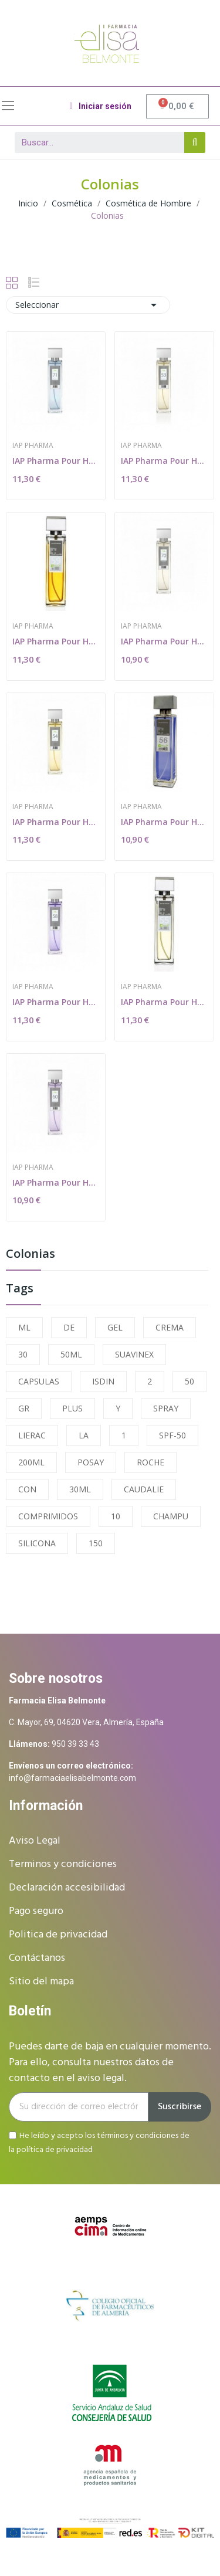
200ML (31, 1462)
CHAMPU (170, 1516)
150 (96, 1543)
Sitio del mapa (41, 1982)
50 (189, 1381)
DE (69, 1327)
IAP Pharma (32, 445)
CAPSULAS (38, 1381)
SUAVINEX (134, 1354)
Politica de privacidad (58, 1935)
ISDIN (103, 1381)
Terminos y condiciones (63, 1864)
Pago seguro (36, 1911)
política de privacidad (54, 2150)
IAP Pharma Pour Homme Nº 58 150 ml (55, 1001)
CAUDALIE (144, 1489)
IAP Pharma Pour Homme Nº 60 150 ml (55, 1182)
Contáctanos (37, 1958)
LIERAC (32, 1435)
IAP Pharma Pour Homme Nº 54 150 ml (55, 821)
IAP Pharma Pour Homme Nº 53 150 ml (164, 460)
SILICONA (37, 1543)
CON (27, 1489)
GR (23, 1408)
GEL (115, 1327)
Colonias (30, 1254)
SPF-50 (172, 1435)
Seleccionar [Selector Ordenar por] (88, 305)
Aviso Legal (34, 1841)
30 (23, 1354)
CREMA (169, 1327)
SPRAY (165, 1408)
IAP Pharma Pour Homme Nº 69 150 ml (55, 641)
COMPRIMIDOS (48, 1516)
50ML (71, 1354)
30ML (80, 1489)
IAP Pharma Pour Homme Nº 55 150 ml (164, 1001)
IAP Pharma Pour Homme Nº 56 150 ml (164, 821)
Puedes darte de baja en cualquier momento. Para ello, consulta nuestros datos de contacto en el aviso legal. (110, 2062)
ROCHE (150, 1462)
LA (84, 1435)
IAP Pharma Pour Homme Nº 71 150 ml (55, 460)
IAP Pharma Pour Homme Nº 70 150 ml (164, 641)
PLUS (72, 1408)
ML (24, 1327)
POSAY (90, 1462)
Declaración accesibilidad (67, 1888)
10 (115, 1516)
